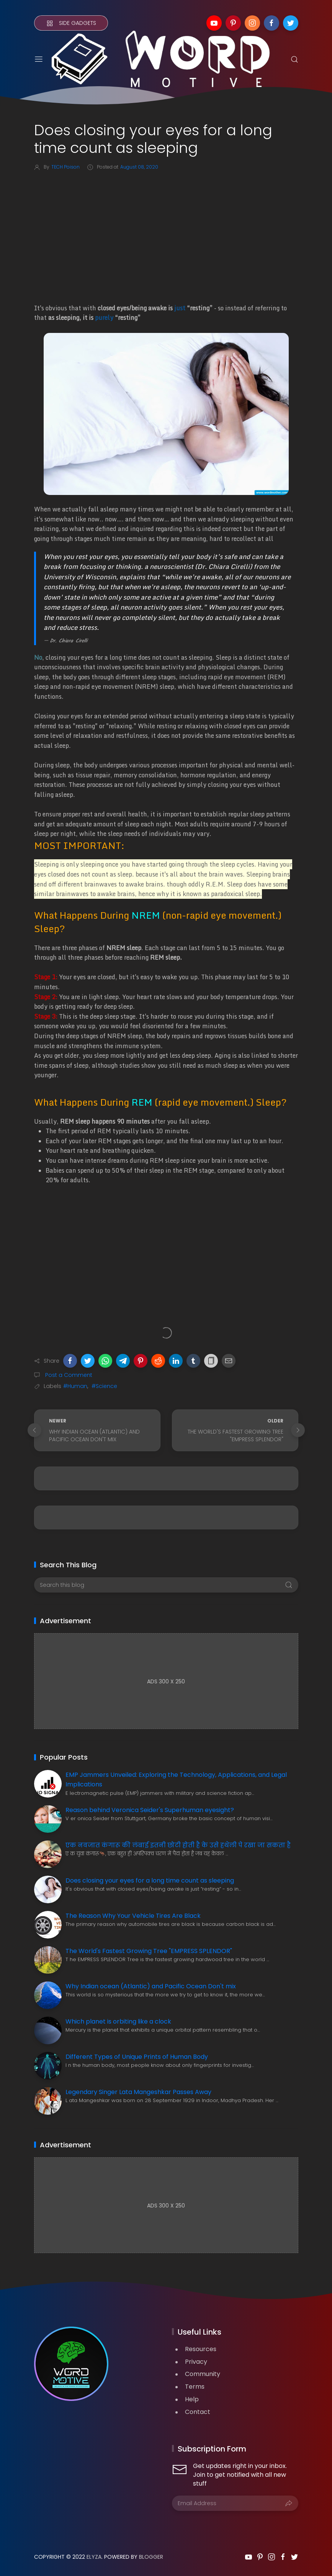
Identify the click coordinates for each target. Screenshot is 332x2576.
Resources (200, 2349)
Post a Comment (68, 1375)
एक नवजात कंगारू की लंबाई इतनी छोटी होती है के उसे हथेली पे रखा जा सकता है (178, 1845)
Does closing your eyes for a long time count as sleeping (149, 1880)
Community (202, 2374)
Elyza (94, 2557)
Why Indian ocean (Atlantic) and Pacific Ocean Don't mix (150, 1986)
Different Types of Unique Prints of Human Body (136, 2056)
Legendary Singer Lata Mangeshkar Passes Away (138, 2092)
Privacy (196, 2361)
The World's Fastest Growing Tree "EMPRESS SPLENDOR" (148, 1951)
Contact (197, 2411)
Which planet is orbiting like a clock (118, 2021)
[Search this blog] (166, 1585)
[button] (70, 1361)
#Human (75, 1386)
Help (192, 2399)
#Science (104, 1386)
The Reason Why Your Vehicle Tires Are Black (133, 1915)
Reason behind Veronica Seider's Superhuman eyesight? (149, 1810)
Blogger (151, 2557)
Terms (194, 2386)
